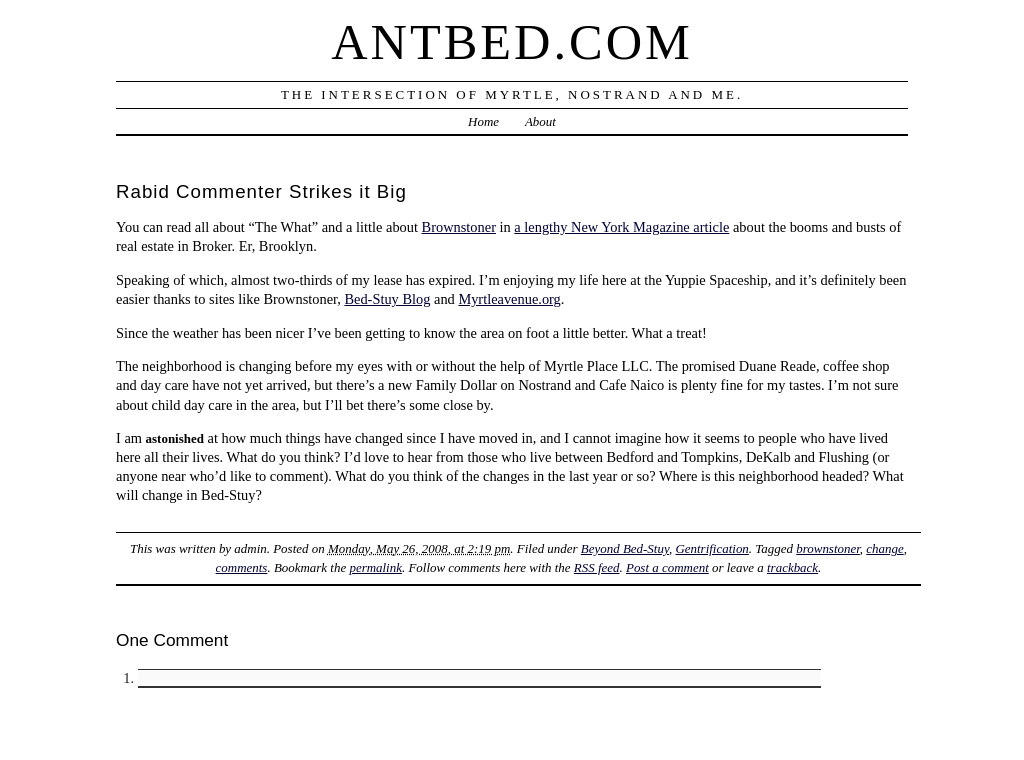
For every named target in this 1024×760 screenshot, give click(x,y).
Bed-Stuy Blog (387, 299)
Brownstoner (459, 227)
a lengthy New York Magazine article (621, 227)
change (884, 548)
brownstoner (828, 548)
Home (483, 121)
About (540, 121)
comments (242, 567)
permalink (375, 567)
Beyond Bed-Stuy (625, 548)
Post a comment (667, 567)
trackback (792, 567)
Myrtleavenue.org (509, 299)
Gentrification (711, 548)
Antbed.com (512, 42)
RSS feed (597, 567)
